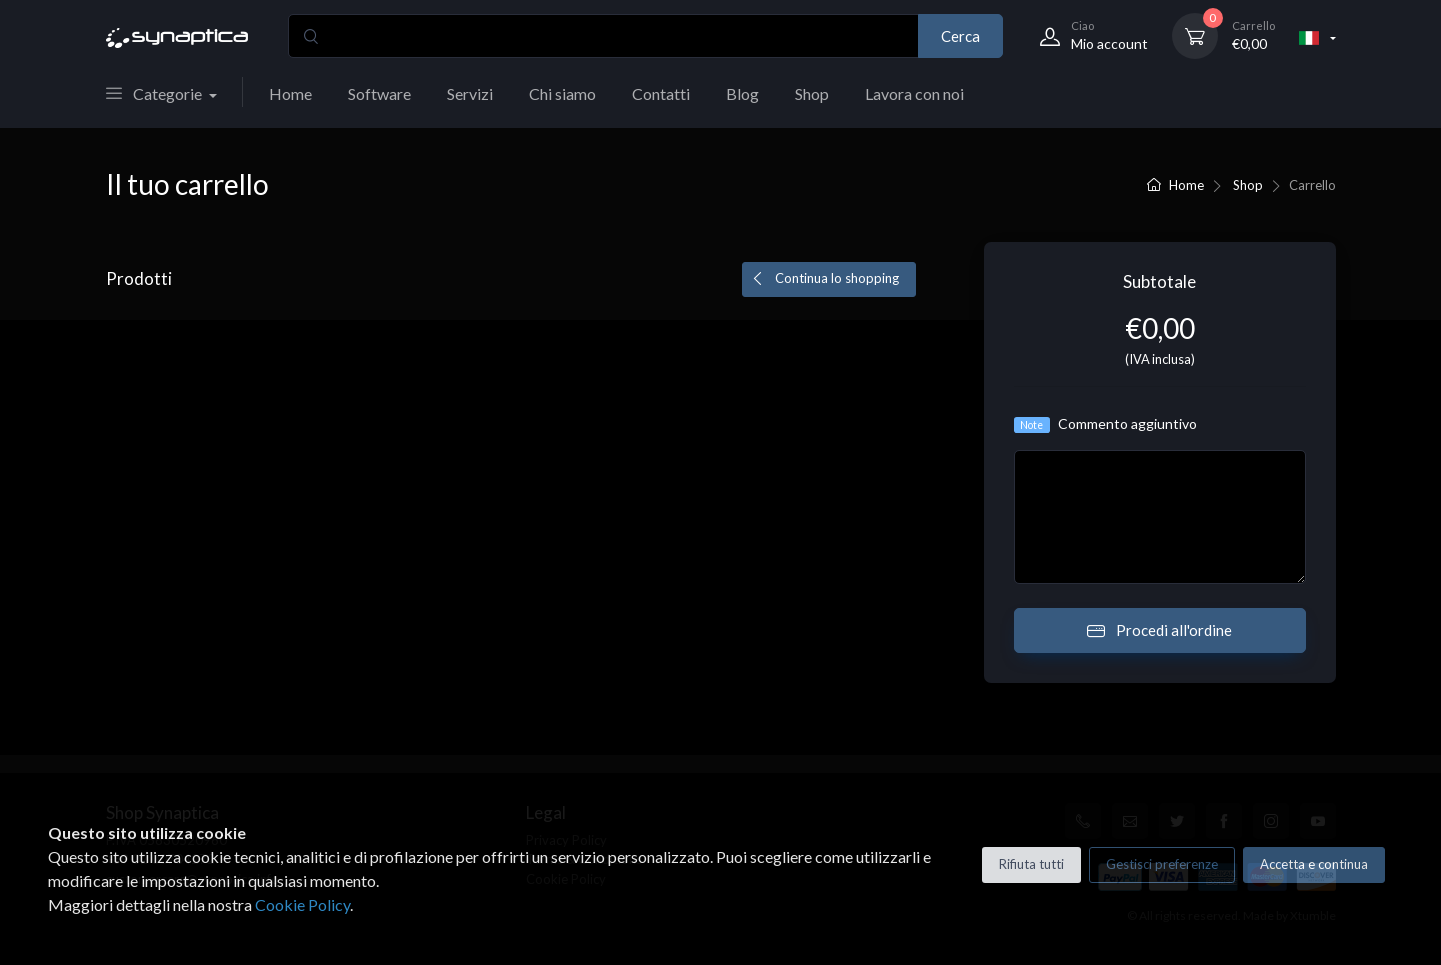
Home (290, 93)
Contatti (661, 93)
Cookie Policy (302, 904)
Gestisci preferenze (1162, 864)
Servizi (470, 93)
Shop (812, 93)
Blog (742, 93)
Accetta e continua (1314, 864)
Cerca (960, 36)
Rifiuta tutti (1031, 864)
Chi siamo (562, 93)
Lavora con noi (914, 93)
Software (379, 93)
